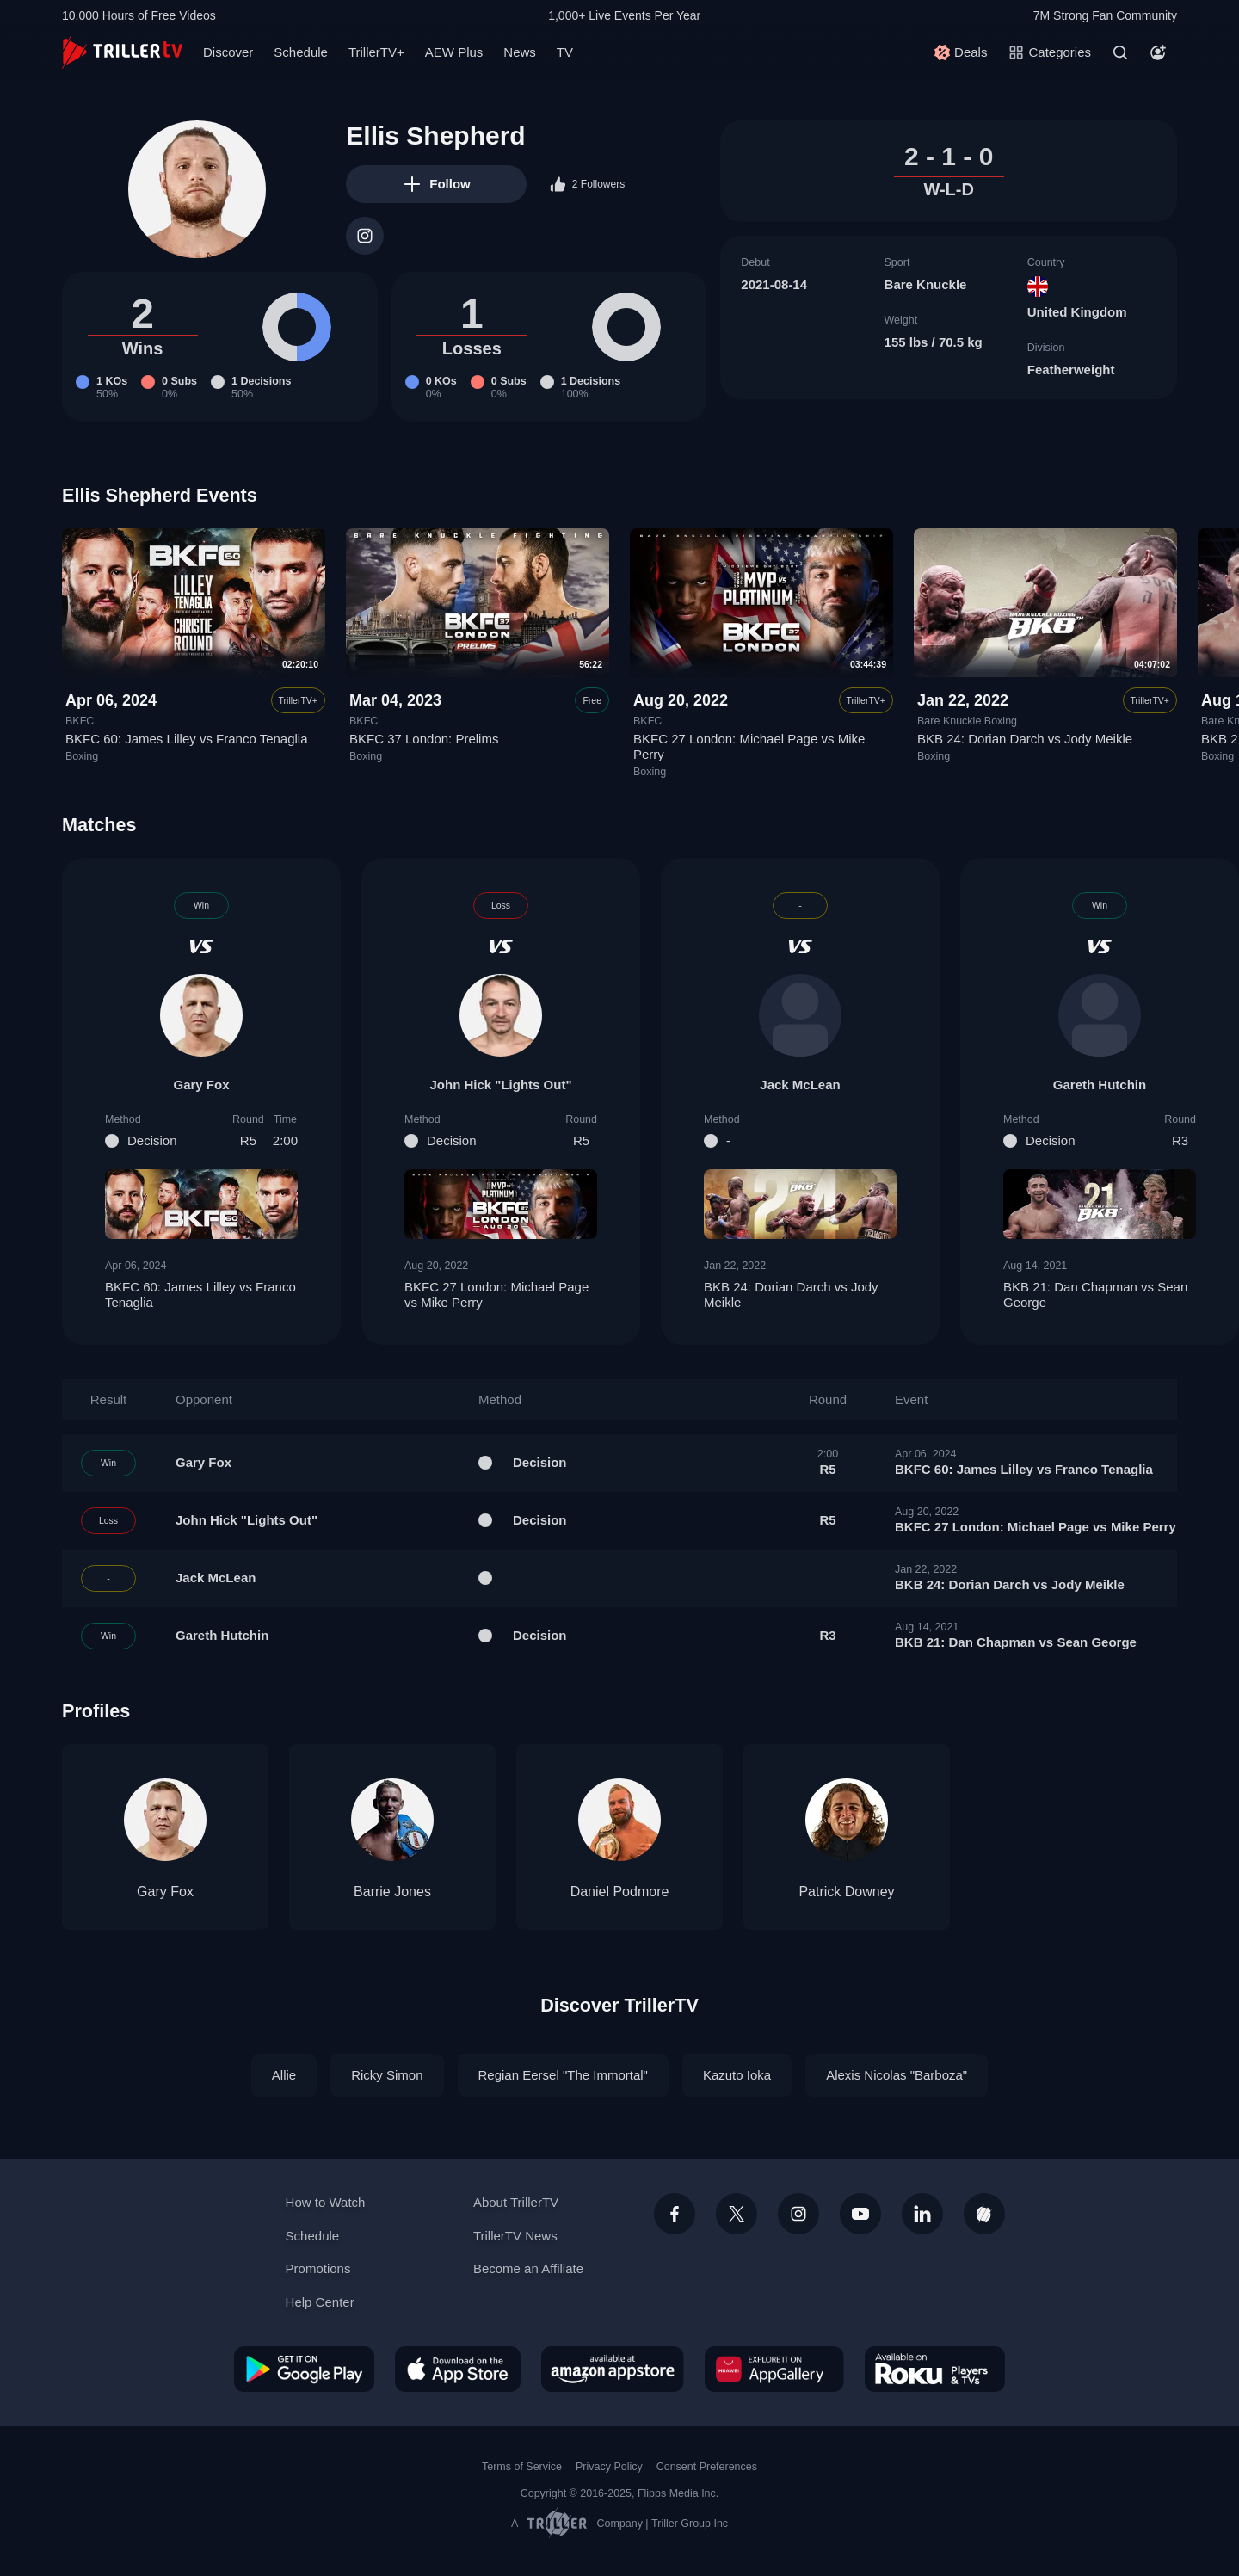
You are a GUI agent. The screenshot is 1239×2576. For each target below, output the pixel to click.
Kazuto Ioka (737, 2075)
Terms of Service (522, 2467)
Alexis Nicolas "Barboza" (896, 2075)
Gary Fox (201, 1084)
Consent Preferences (706, 2467)
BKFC (79, 721)
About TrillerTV (515, 2202)
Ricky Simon (386, 2075)
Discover (228, 52)
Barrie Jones (392, 1891)
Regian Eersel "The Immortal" (563, 2075)
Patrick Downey (846, 1891)
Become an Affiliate (528, 2268)
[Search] (1120, 52)
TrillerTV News (515, 2235)
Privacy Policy (609, 2467)
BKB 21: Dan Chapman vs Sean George (1099, 1294)
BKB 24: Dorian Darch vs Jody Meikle (1024, 738)
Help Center (320, 2302)
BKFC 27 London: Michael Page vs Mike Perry (500, 1294)
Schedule (301, 52)
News (519, 52)
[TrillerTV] (122, 52)
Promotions (318, 2268)
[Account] (1158, 52)
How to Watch (326, 2202)
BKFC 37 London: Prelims (423, 738)
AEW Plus (454, 52)
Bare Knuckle (926, 284)
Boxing (81, 756)
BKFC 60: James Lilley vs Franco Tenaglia (186, 738)
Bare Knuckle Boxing (967, 721)
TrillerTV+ (376, 52)
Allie (284, 2075)
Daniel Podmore (619, 1891)
